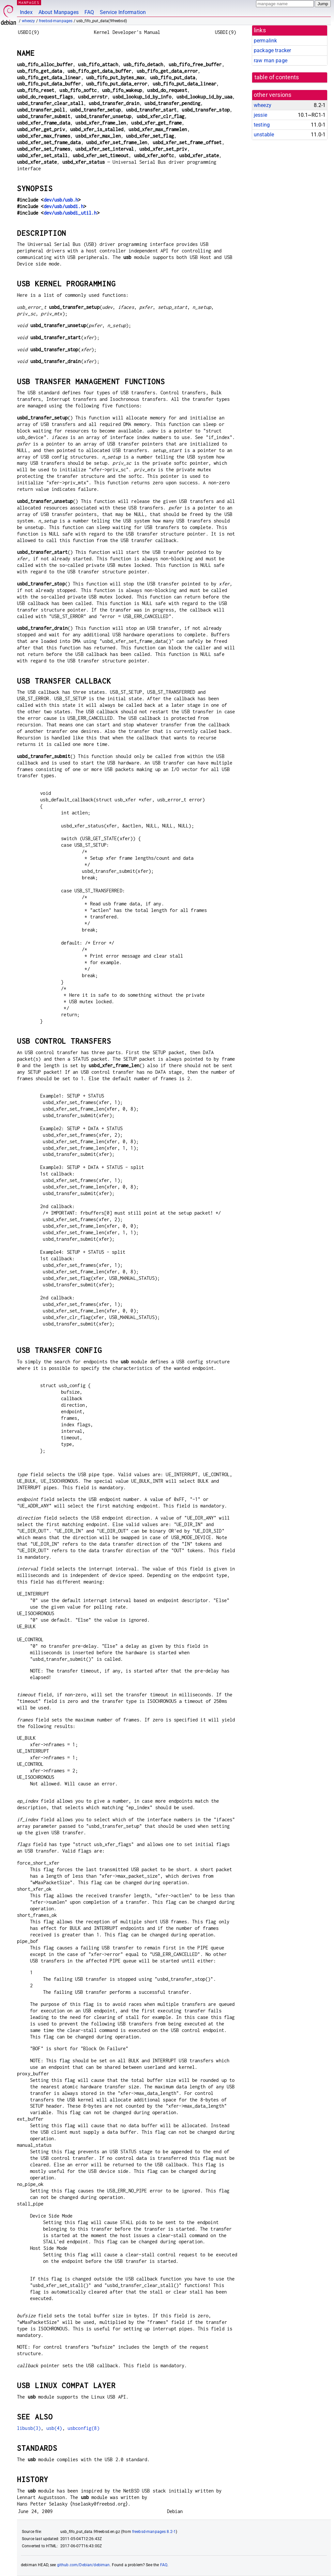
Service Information (123, 12)
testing (262, 125)
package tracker (272, 50)
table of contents (276, 77)
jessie (260, 115)
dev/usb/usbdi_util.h (70, 213)
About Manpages (58, 12)
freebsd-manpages (55, 21)
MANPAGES (29, 2)
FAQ (89, 12)
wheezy (28, 21)
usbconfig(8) (83, 2428)
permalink (265, 41)
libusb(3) (29, 2428)
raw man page (270, 60)
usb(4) (54, 2428)
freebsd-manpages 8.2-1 (154, 2531)
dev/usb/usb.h (61, 200)
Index (26, 12)
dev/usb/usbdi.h (64, 206)
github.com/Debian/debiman (83, 2565)
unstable (264, 134)
